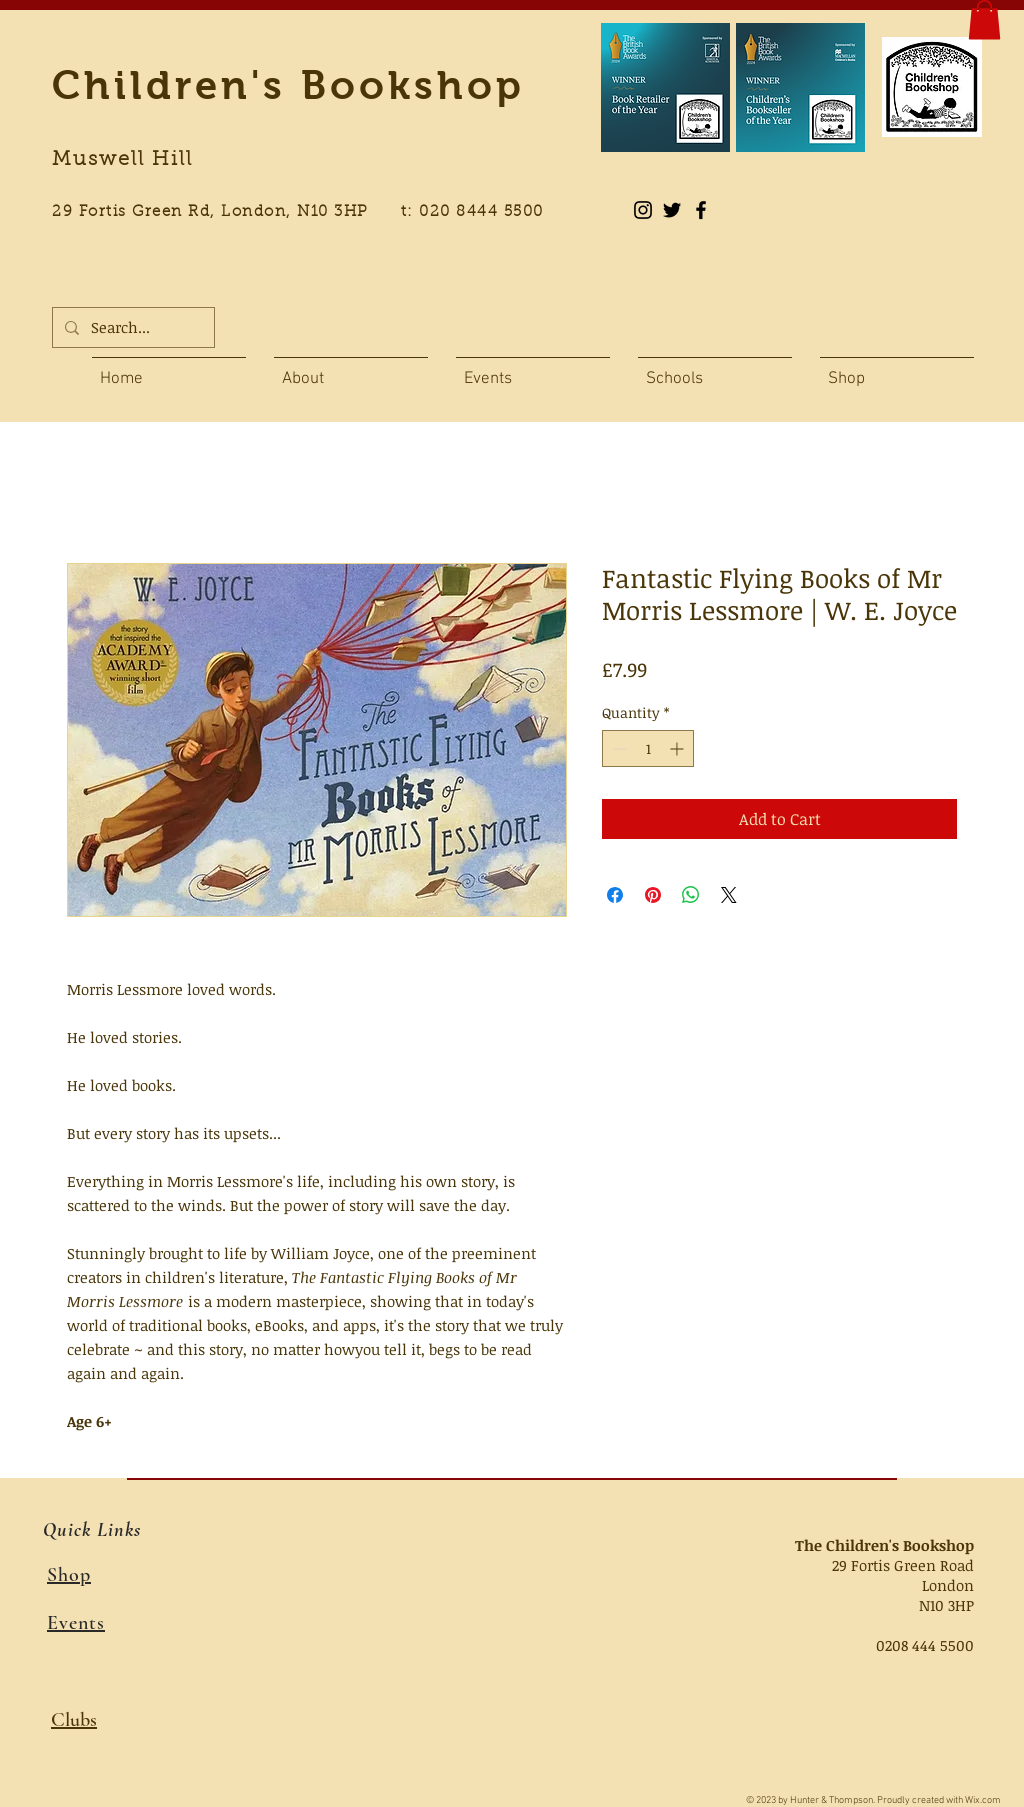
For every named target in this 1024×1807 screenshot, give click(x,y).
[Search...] (131, 327)
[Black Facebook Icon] (701, 210)
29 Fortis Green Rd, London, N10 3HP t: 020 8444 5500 (309, 212)
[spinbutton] (648, 748)
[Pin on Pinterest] (653, 895)
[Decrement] (617, 748)
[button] (984, 19)
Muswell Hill (122, 160)
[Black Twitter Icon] (672, 210)
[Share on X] (729, 895)
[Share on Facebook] (615, 895)
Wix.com (983, 1800)
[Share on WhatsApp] (691, 895)
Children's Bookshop (288, 85)
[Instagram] (643, 210)
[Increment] (678, 748)
